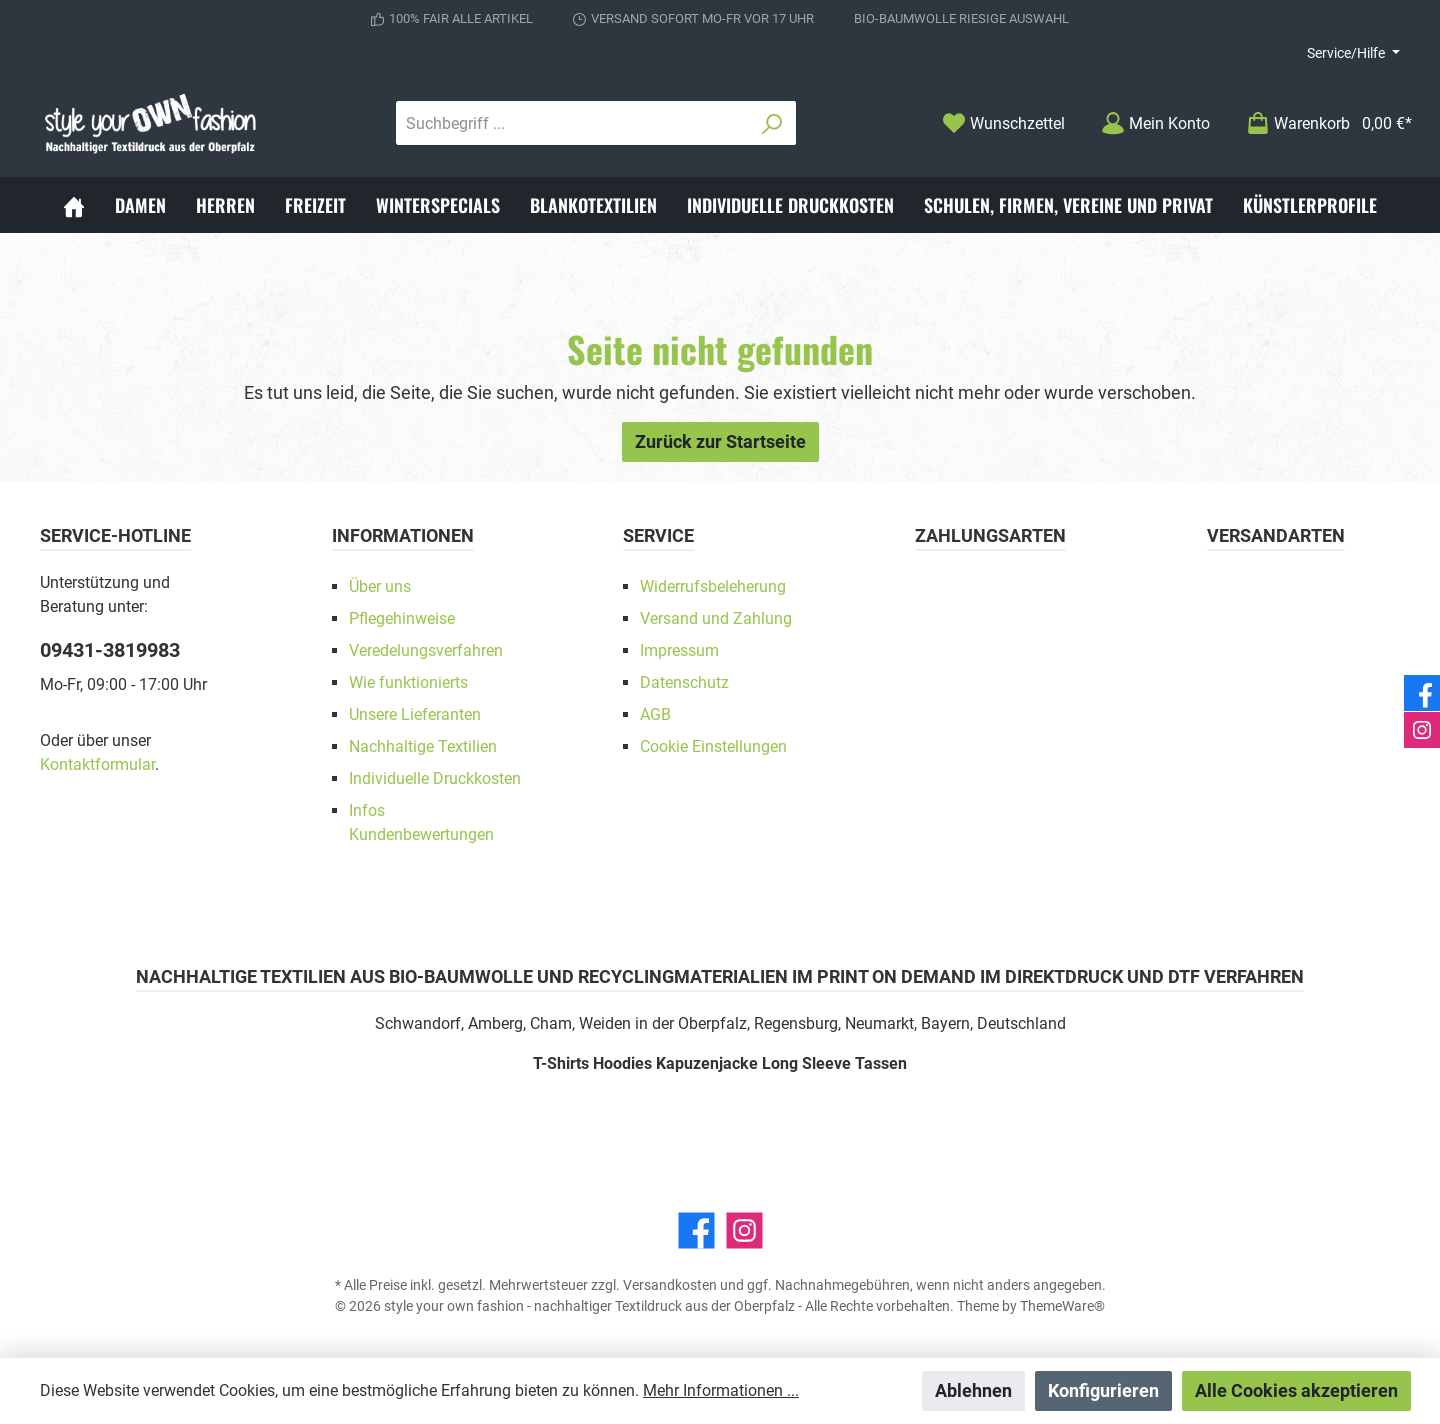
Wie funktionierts (408, 682)
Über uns (380, 586)
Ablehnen (973, 1390)
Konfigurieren (1103, 1390)
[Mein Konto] (1155, 123)
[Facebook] (696, 1230)
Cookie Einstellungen (713, 746)
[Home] (74, 205)
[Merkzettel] (1003, 123)
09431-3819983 (110, 650)
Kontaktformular (97, 764)
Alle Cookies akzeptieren (1296, 1390)
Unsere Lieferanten (415, 714)
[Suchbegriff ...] (573, 123)
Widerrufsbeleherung (713, 586)
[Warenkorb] (1323, 123)
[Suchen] (772, 123)
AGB (655, 714)
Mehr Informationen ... (721, 1390)
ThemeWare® (1062, 1306)
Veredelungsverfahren (426, 650)
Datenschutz (684, 682)
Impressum (679, 650)
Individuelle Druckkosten (435, 778)
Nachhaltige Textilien (423, 746)
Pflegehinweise (402, 618)
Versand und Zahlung (716, 618)
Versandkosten (670, 1285)
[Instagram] (744, 1230)
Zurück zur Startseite (720, 441)
